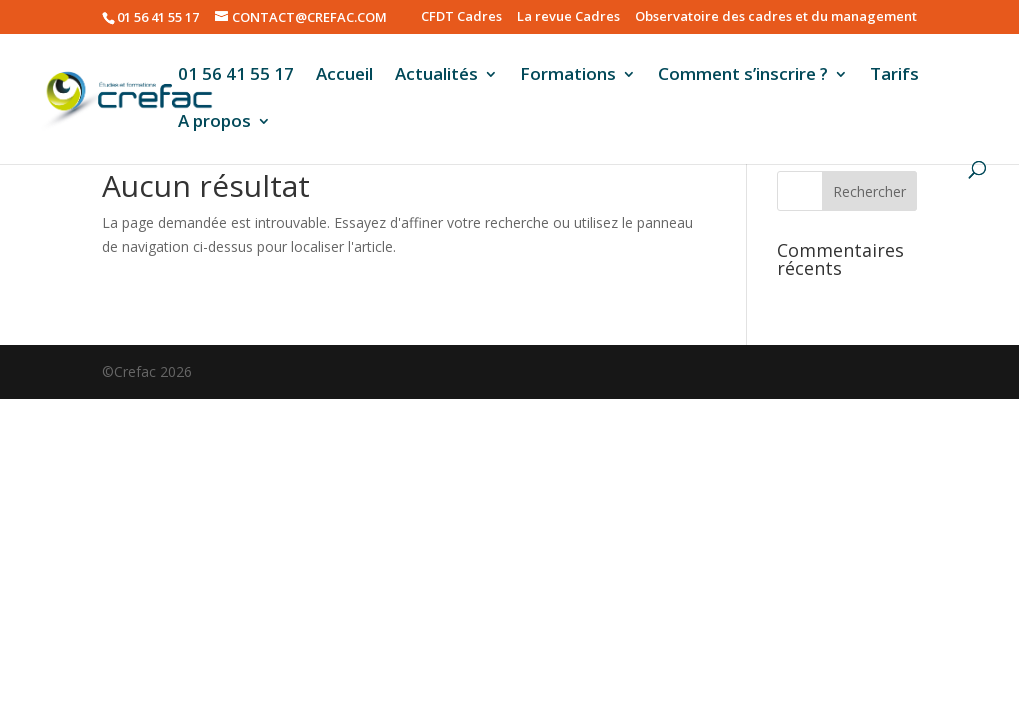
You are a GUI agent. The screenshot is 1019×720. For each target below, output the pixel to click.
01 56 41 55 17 (236, 76)
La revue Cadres (568, 17)
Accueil (344, 76)
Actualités (436, 76)
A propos (214, 123)
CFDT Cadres (461, 17)
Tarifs (894, 76)
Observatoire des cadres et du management (776, 17)
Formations (568, 76)
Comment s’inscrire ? (743, 76)
